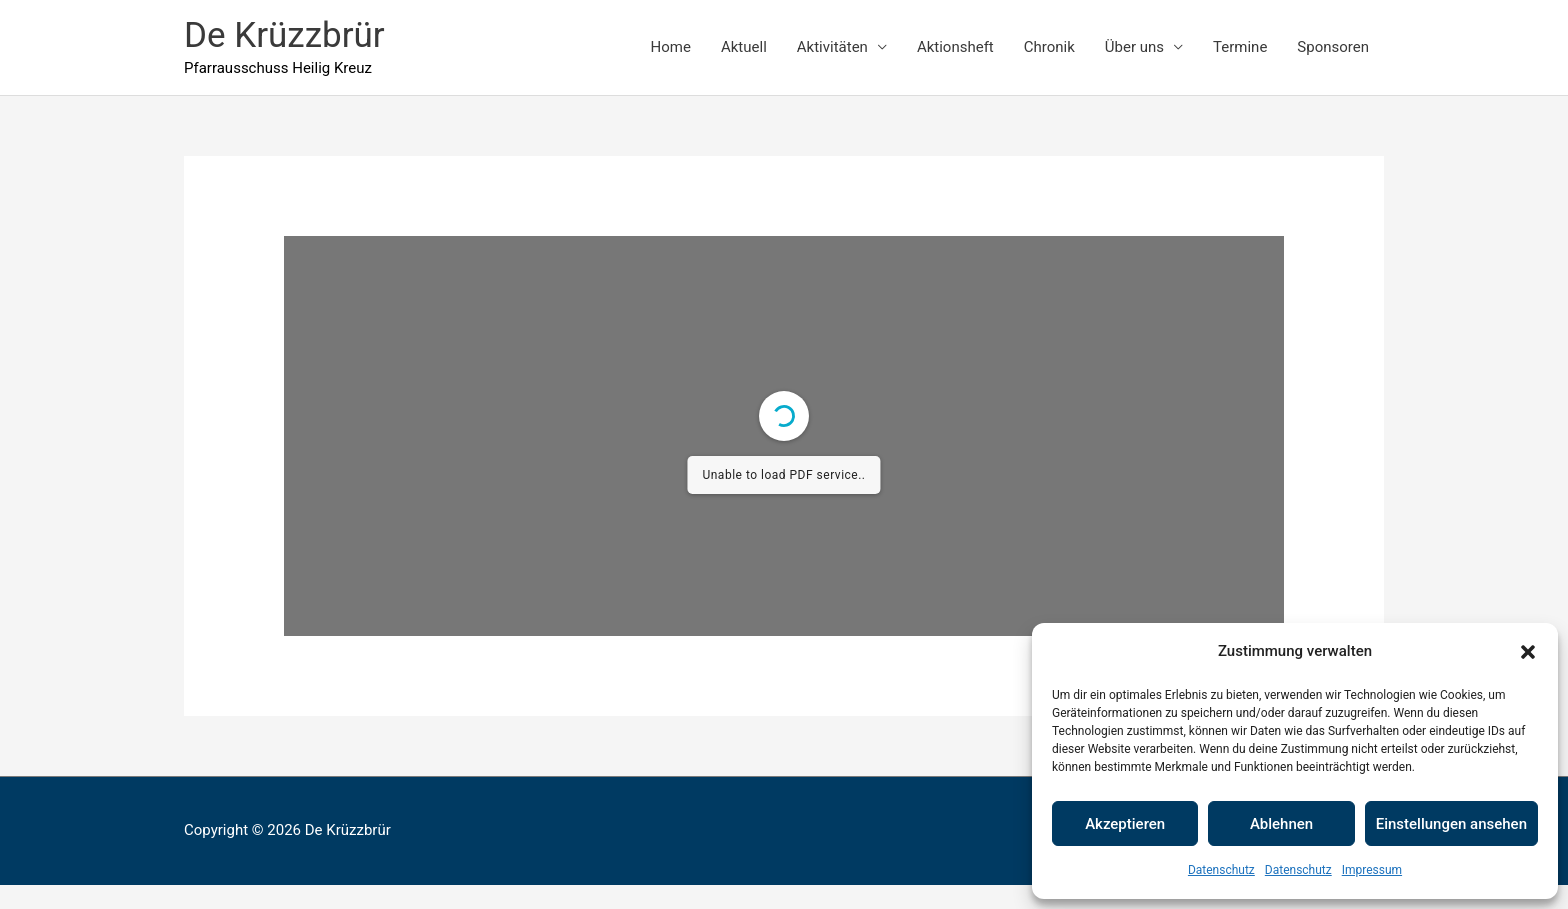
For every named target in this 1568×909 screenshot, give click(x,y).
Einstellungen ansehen (1451, 824)
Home (671, 47)
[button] (1528, 652)
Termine (1240, 47)
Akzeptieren (1125, 824)
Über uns (1134, 47)
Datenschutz (1221, 870)
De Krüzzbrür (284, 35)
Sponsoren (1333, 47)
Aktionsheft (955, 47)
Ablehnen (1281, 824)
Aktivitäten (832, 47)
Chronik (1049, 47)
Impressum (1372, 870)
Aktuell (744, 47)
